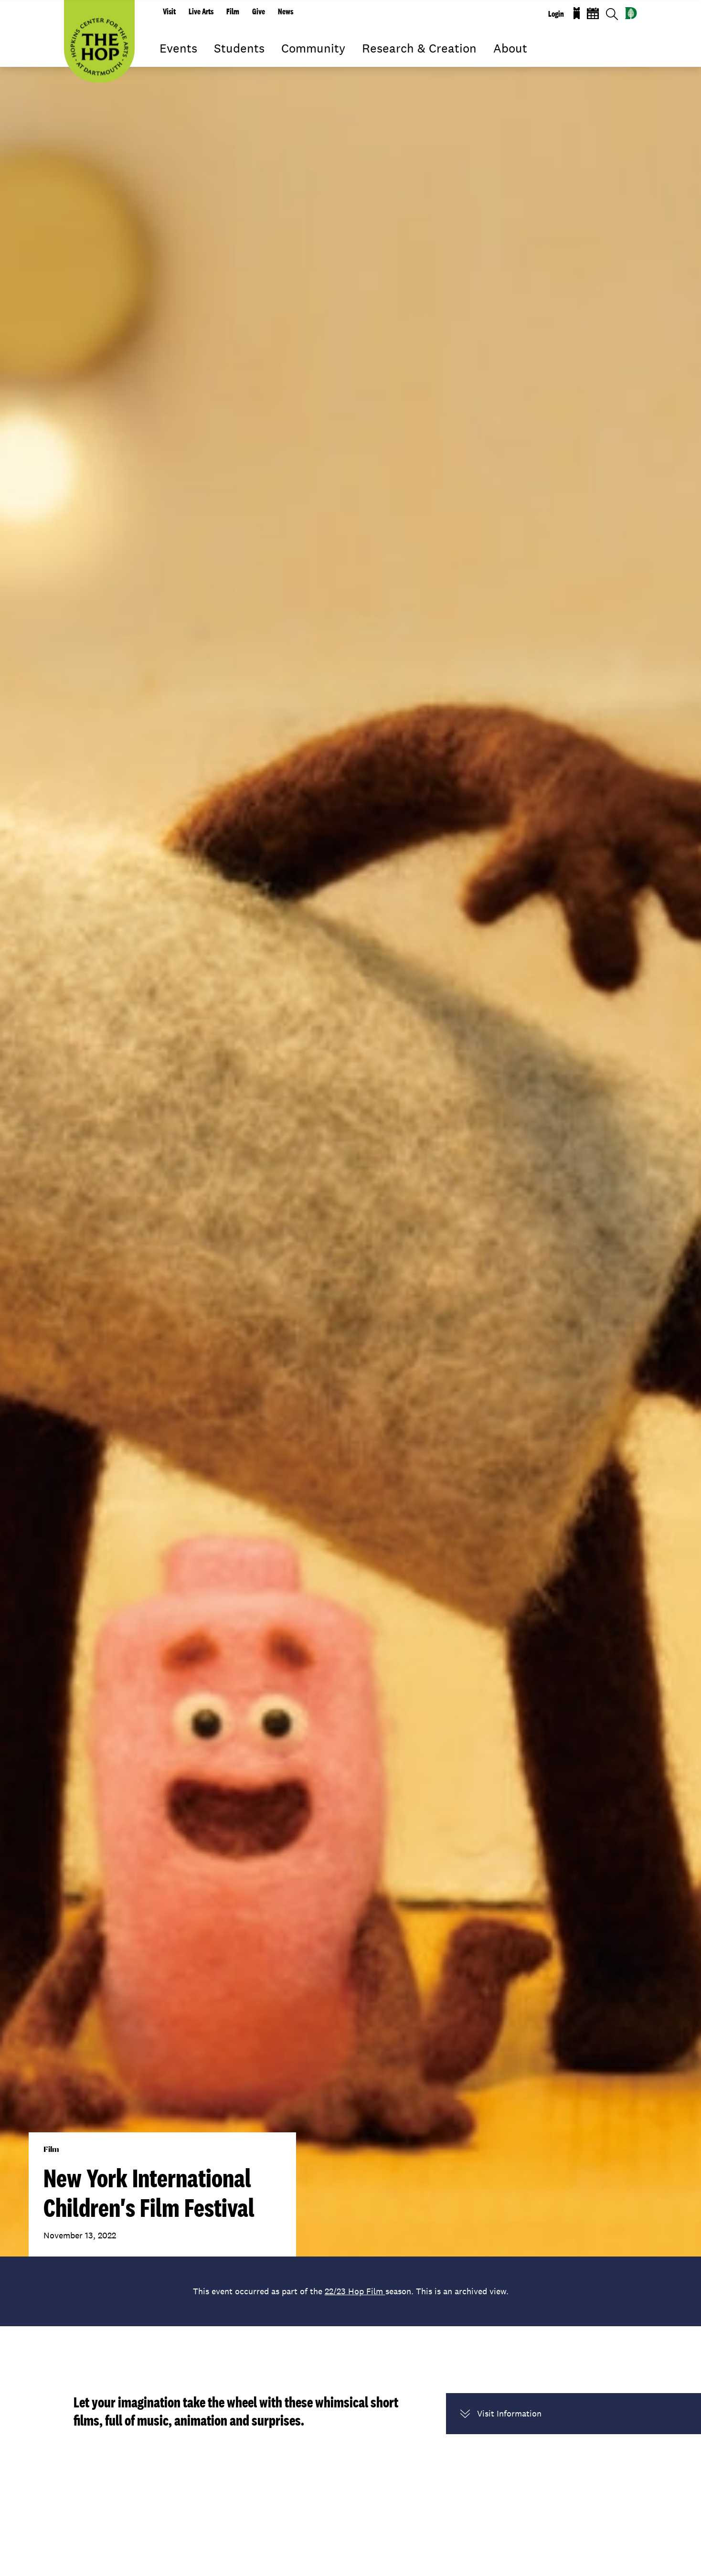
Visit (169, 11)
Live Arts (201, 11)
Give (258, 11)
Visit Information (501, 2413)
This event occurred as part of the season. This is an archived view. (351, 2291)
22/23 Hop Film (355, 2291)
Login (556, 14)
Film (232, 11)
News (285, 11)
